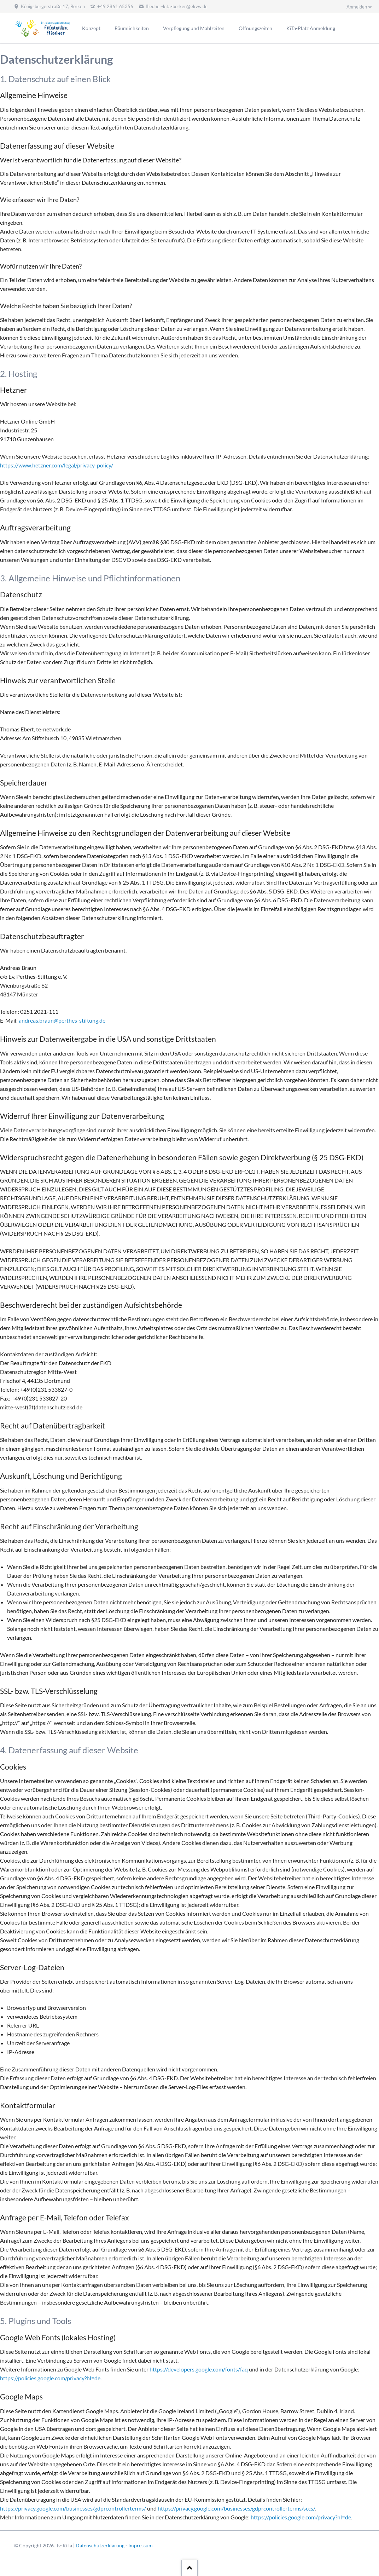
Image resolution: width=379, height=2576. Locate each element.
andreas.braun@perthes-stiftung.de (62, 1020)
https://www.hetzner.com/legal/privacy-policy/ (56, 465)
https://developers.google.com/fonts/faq (199, 2369)
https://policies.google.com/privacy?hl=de (50, 2378)
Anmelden (356, 7)
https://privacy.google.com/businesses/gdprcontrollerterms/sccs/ (236, 2508)
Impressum (140, 2545)
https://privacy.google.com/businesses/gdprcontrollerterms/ (73, 2508)
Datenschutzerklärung (100, 2545)
